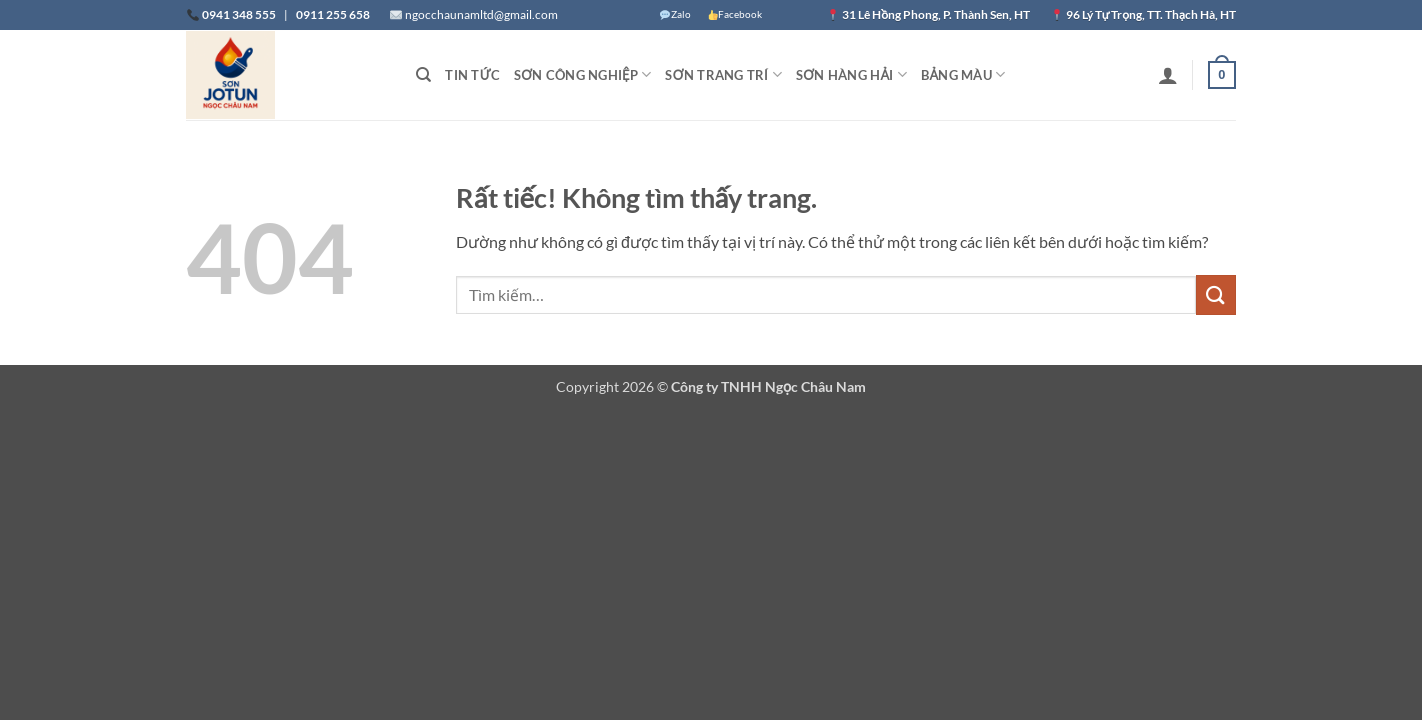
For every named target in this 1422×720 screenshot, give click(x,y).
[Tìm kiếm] (423, 75)
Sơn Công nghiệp (583, 74)
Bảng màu (963, 74)
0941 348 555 (239, 14)
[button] (1168, 75)
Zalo (675, 14)
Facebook (735, 14)
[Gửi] (1216, 294)
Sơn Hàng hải (851, 74)
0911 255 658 (333, 14)
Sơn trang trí (723, 74)
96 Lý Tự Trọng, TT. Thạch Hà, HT (1151, 14)
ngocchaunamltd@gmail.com (481, 14)
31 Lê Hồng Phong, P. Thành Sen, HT (937, 14)
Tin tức (472, 75)
